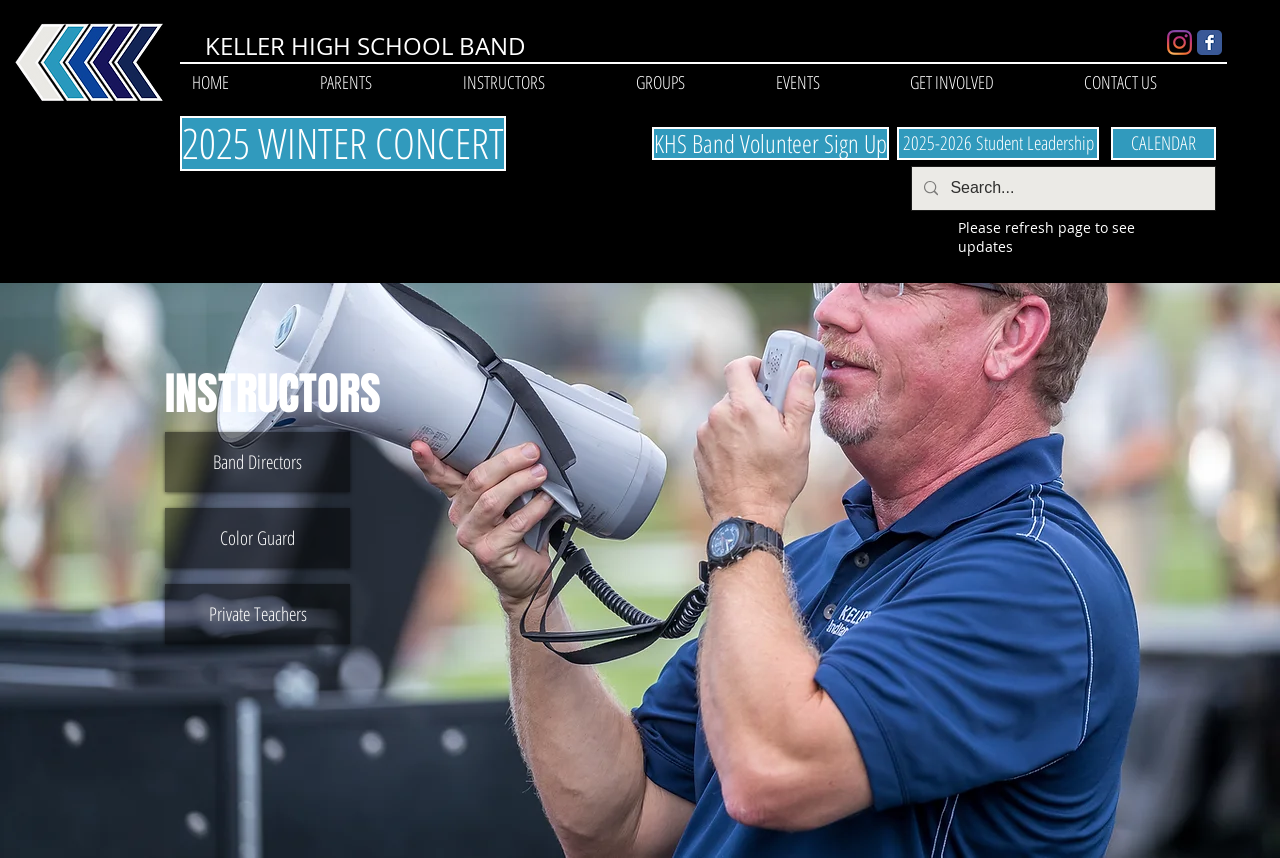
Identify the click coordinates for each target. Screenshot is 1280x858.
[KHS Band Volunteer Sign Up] (770, 143)
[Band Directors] (257, 462)
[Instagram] (1179, 42)
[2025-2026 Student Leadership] (998, 143)
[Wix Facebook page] (1209, 42)
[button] (345, 82)
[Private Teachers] (257, 614)
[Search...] (1061, 188)
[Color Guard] (257, 538)
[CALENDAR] (1163, 143)
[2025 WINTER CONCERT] (343, 143)
